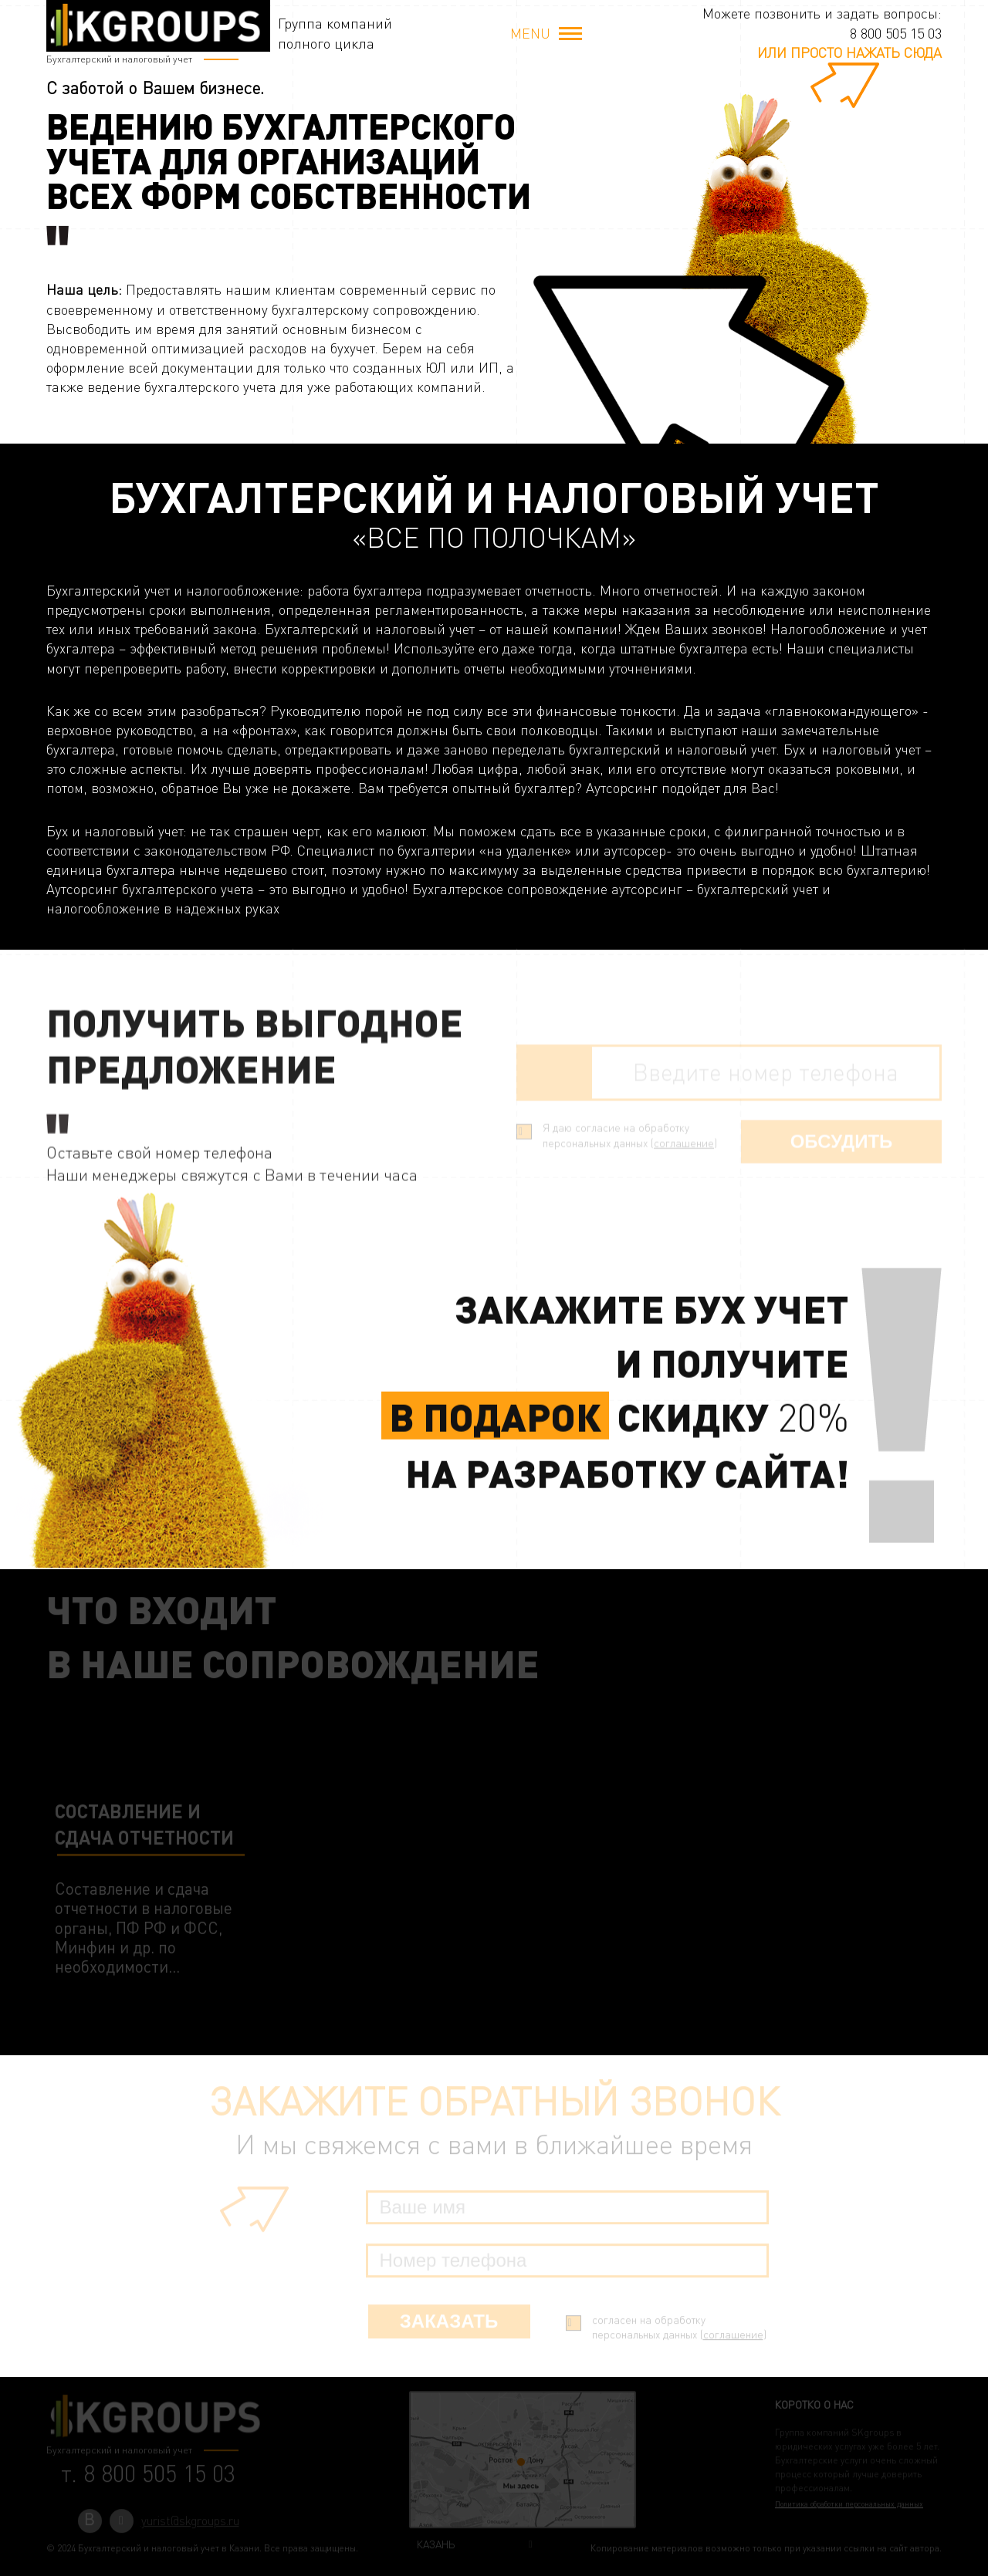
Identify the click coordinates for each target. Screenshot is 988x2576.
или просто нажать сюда (849, 52)
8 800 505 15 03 (896, 33)
